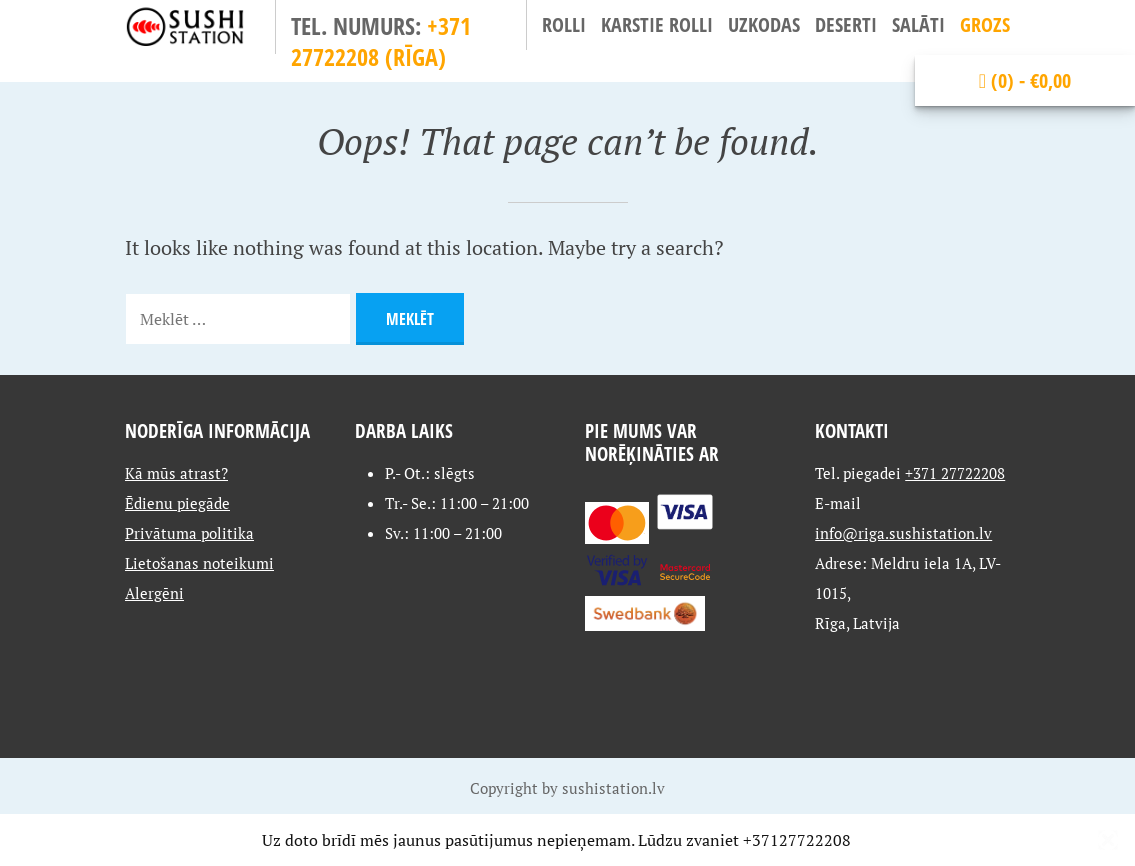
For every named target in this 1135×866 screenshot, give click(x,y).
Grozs (985, 24)
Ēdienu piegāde (177, 503)
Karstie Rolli (657, 24)
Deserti (846, 24)
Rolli (564, 24)
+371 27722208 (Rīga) (381, 41)
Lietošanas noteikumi (199, 563)
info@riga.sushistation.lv (903, 533)
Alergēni (154, 593)
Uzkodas (764, 24)
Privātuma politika (189, 533)
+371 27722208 (955, 473)
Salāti (918, 24)
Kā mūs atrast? (176, 473)
